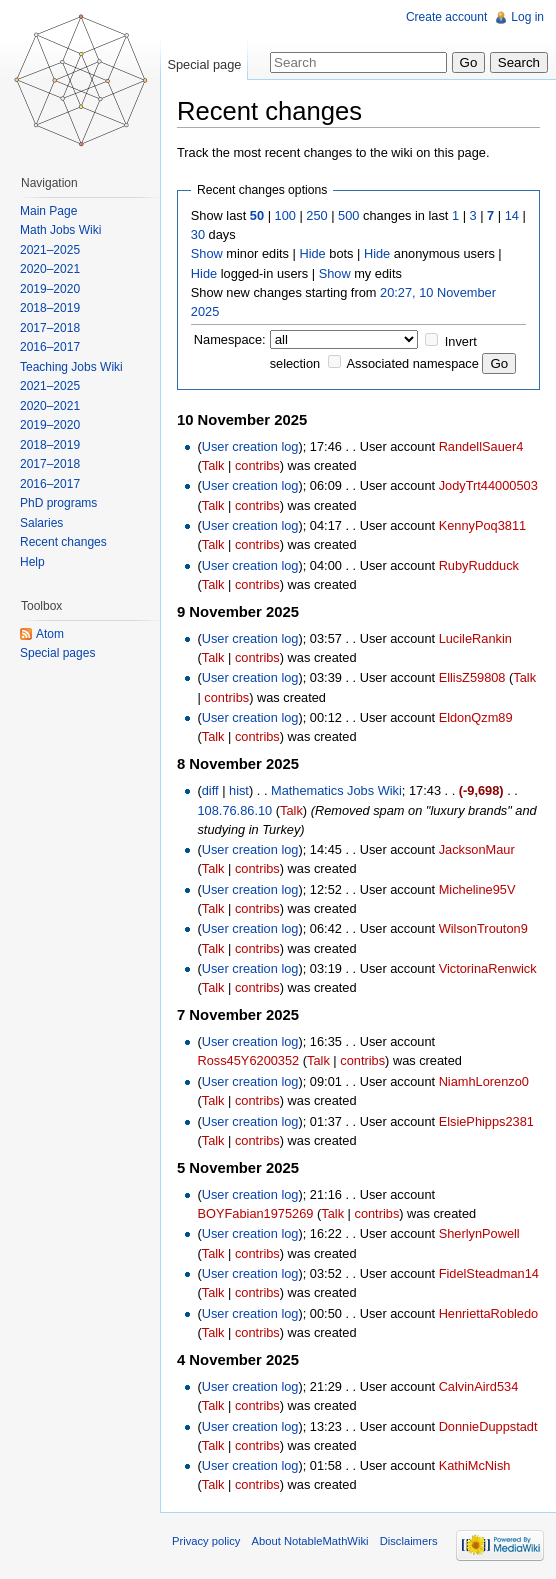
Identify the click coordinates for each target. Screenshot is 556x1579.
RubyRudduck (479, 565)
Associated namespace (413, 363)
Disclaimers (409, 1541)
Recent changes (63, 542)
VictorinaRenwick (488, 968)
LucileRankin (475, 638)
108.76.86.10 (234, 810)
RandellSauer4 (481, 446)
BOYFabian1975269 (255, 1213)
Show (207, 253)
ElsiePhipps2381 (486, 1121)
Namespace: (230, 339)
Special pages (57, 653)
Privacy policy (206, 1541)
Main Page (48, 211)
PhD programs (58, 503)
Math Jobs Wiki (60, 230)
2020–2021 (50, 269)
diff (210, 790)
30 (198, 234)
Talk (213, 465)
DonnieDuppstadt (488, 1426)
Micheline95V (477, 889)
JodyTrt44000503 (488, 485)
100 (285, 215)
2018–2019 (50, 308)
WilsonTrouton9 (483, 928)
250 (316, 215)
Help (32, 562)
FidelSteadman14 (489, 1273)
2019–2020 (50, 289)
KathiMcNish (475, 1465)
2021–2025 (50, 250)
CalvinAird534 (479, 1386)
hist (239, 790)
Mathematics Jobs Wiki (336, 790)
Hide (312, 253)
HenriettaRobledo (489, 1313)
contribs (257, 465)
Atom (50, 634)
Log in (527, 17)
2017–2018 (50, 328)
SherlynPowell (479, 1233)
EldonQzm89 (476, 717)
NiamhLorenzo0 (484, 1081)
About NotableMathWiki (310, 1541)
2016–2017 (50, 347)
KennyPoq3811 (483, 525)
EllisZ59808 (472, 677)
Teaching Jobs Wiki (71, 367)
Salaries (41, 523)
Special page (204, 64)
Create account (446, 17)
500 (348, 215)
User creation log (250, 446)
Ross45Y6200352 (248, 1060)
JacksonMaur (477, 849)
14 (512, 215)
